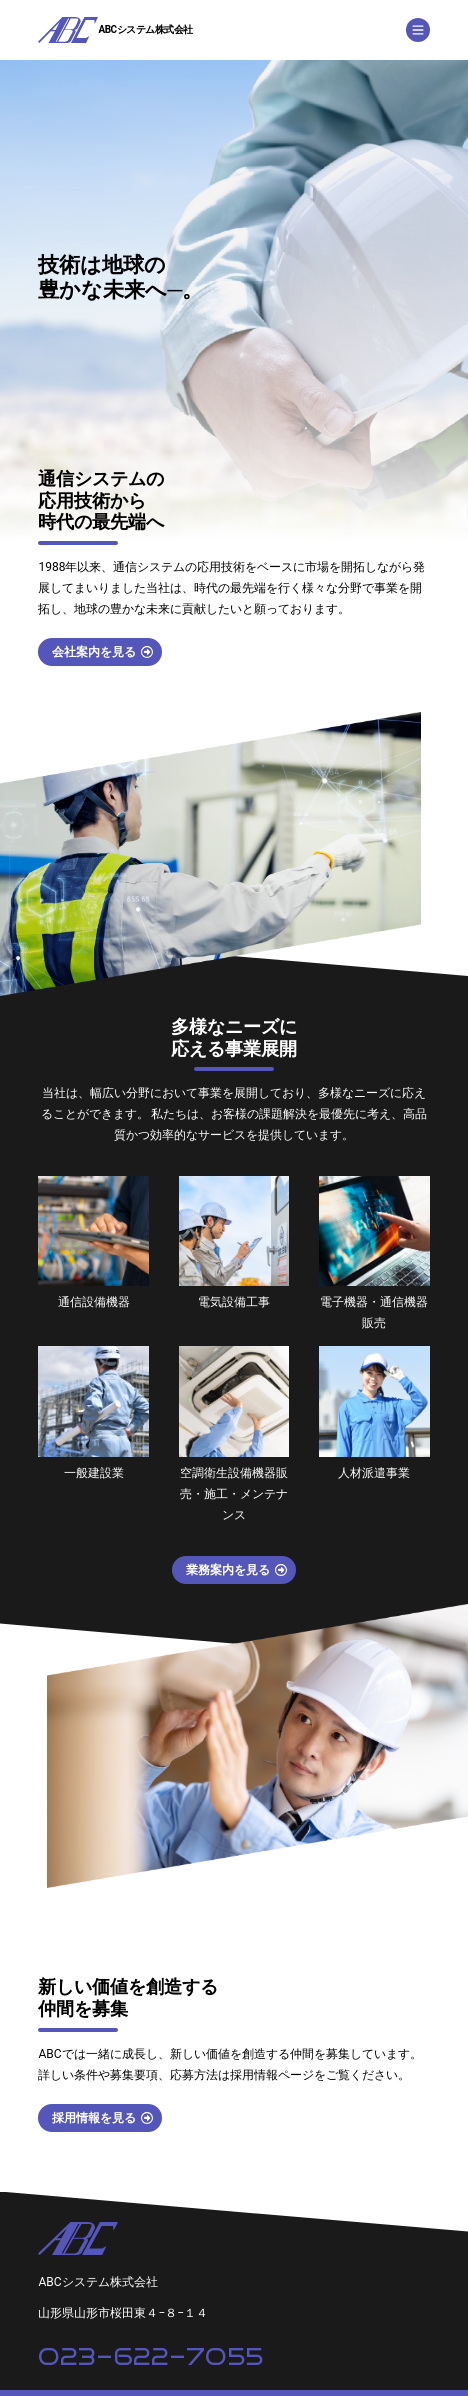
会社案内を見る (94, 652)
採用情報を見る (94, 2118)
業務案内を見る (228, 1570)
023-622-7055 (150, 2356)
